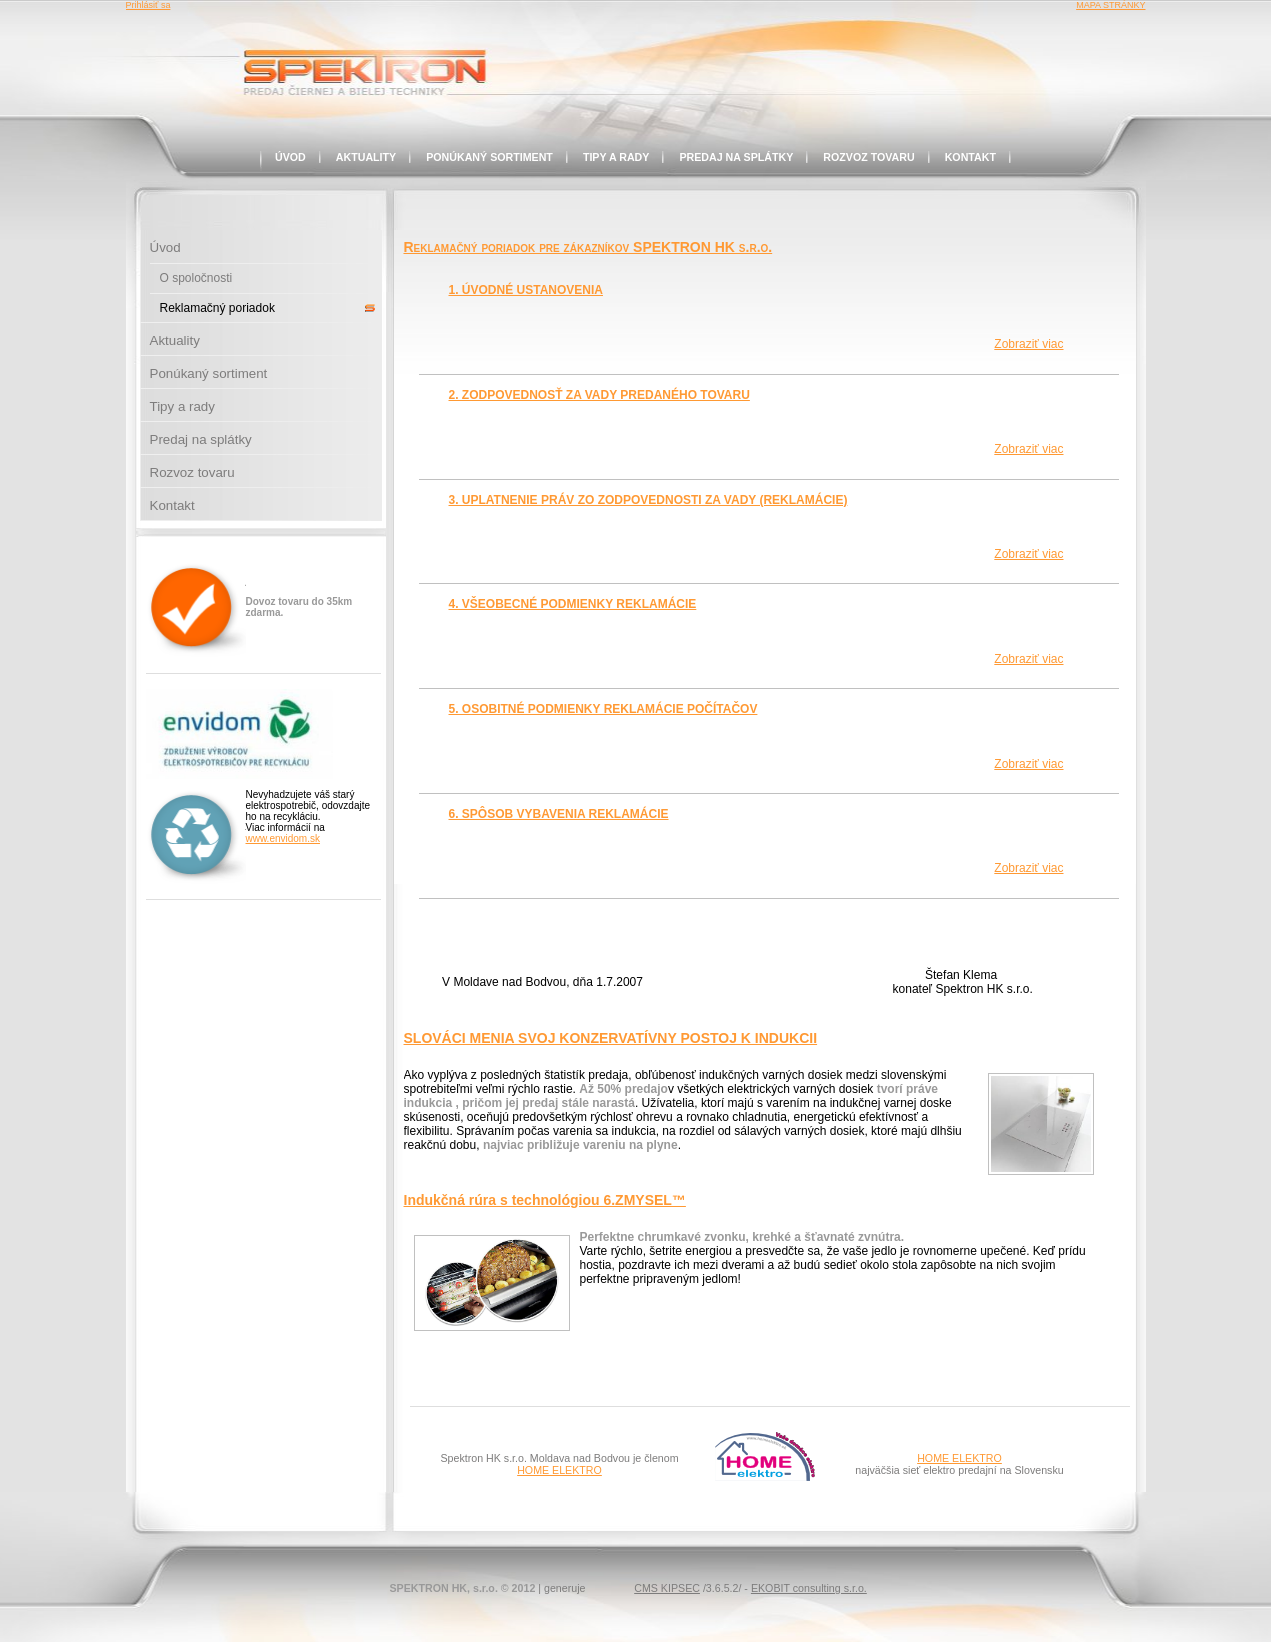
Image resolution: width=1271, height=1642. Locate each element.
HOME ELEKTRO (559, 1470)
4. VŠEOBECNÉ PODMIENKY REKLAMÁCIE (573, 604)
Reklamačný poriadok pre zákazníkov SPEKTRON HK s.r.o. (588, 247)
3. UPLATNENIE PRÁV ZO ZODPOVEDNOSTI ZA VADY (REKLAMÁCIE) (648, 500)
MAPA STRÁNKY (1110, 5)
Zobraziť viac (1028, 344)
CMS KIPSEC (667, 1588)
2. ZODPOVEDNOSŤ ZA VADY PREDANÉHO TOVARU (599, 395)
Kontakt (970, 157)
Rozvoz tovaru (868, 157)
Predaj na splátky (736, 157)
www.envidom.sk (283, 838)
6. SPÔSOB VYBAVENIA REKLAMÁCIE (559, 814)
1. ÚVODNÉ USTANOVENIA (526, 290)
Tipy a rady (616, 157)
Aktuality (366, 157)
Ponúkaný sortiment (489, 157)
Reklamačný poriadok (217, 308)
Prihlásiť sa (148, 5)
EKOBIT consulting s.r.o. (809, 1588)
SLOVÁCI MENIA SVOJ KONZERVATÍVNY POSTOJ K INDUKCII (611, 1038)
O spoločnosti (196, 278)
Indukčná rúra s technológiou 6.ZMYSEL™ (545, 1200)
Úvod (290, 157)
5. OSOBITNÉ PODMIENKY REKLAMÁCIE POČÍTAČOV (603, 709)
